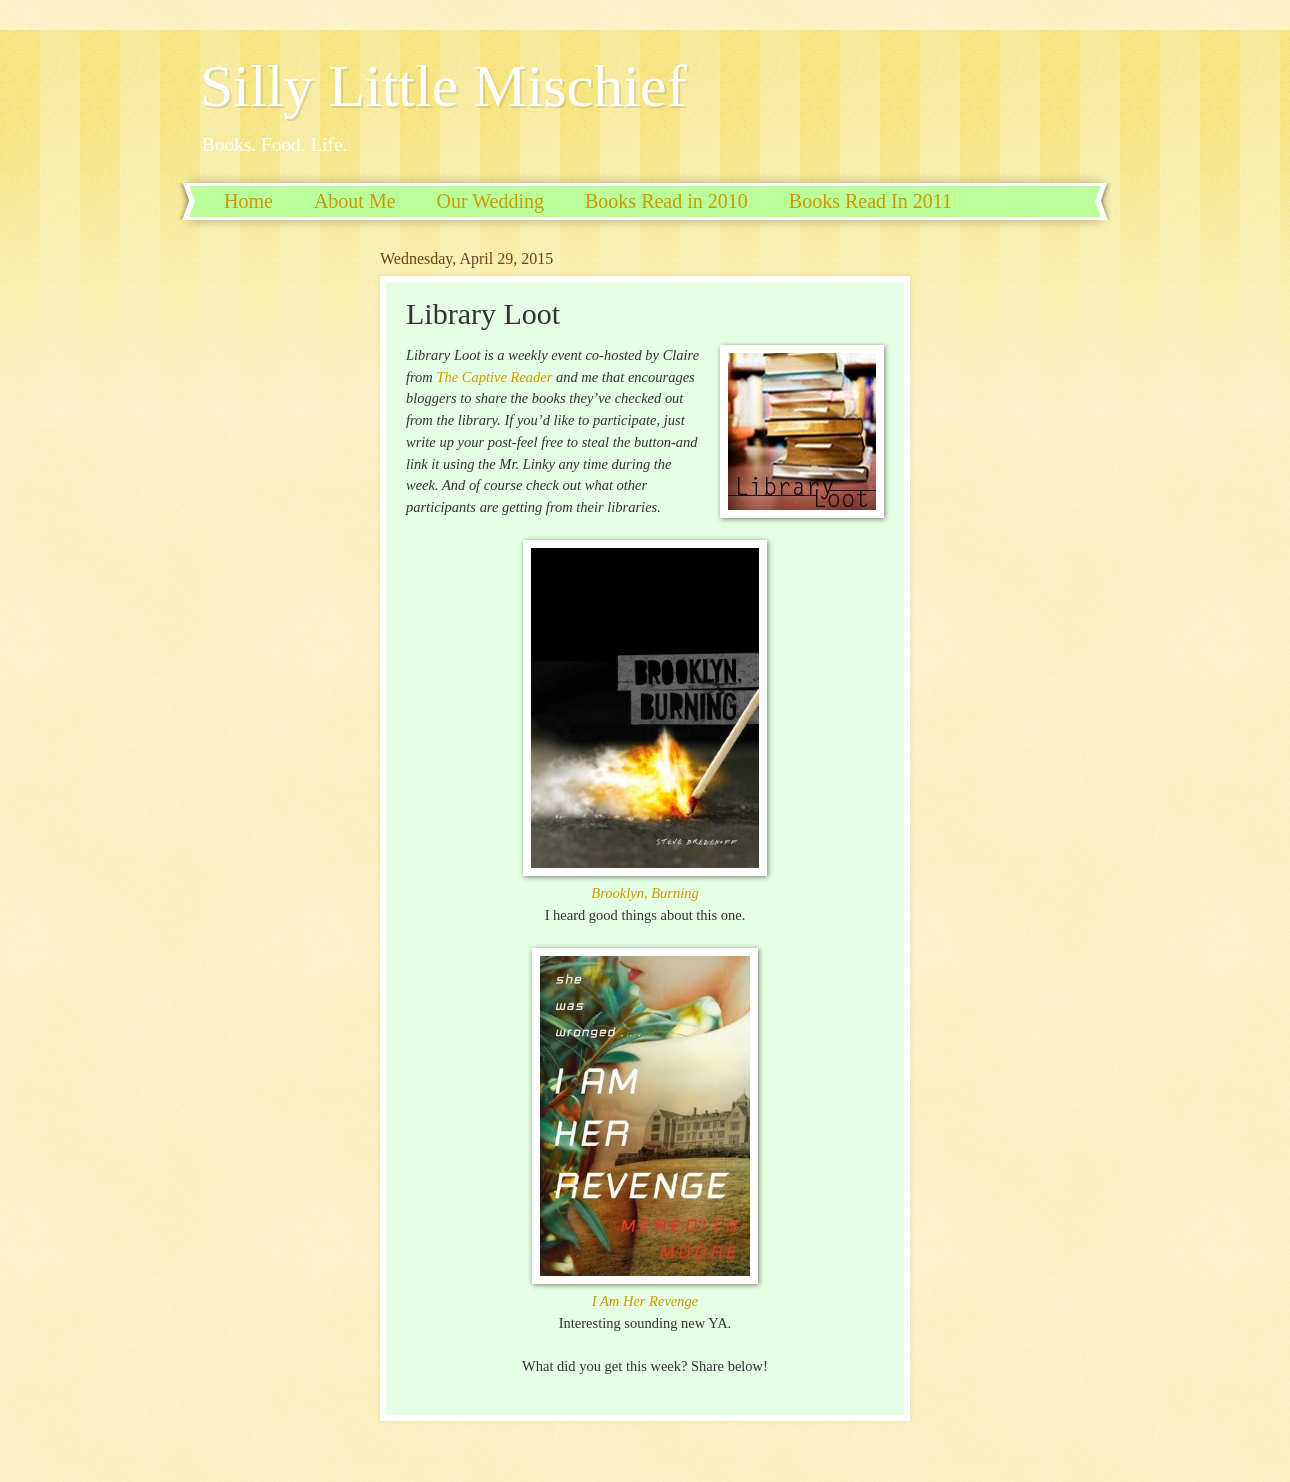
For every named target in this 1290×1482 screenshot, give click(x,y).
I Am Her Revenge (645, 1301)
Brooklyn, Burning (644, 893)
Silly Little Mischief (443, 86)
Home (248, 201)
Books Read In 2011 (870, 201)
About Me (355, 201)
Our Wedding (490, 201)
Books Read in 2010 (666, 201)
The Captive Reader (494, 377)
